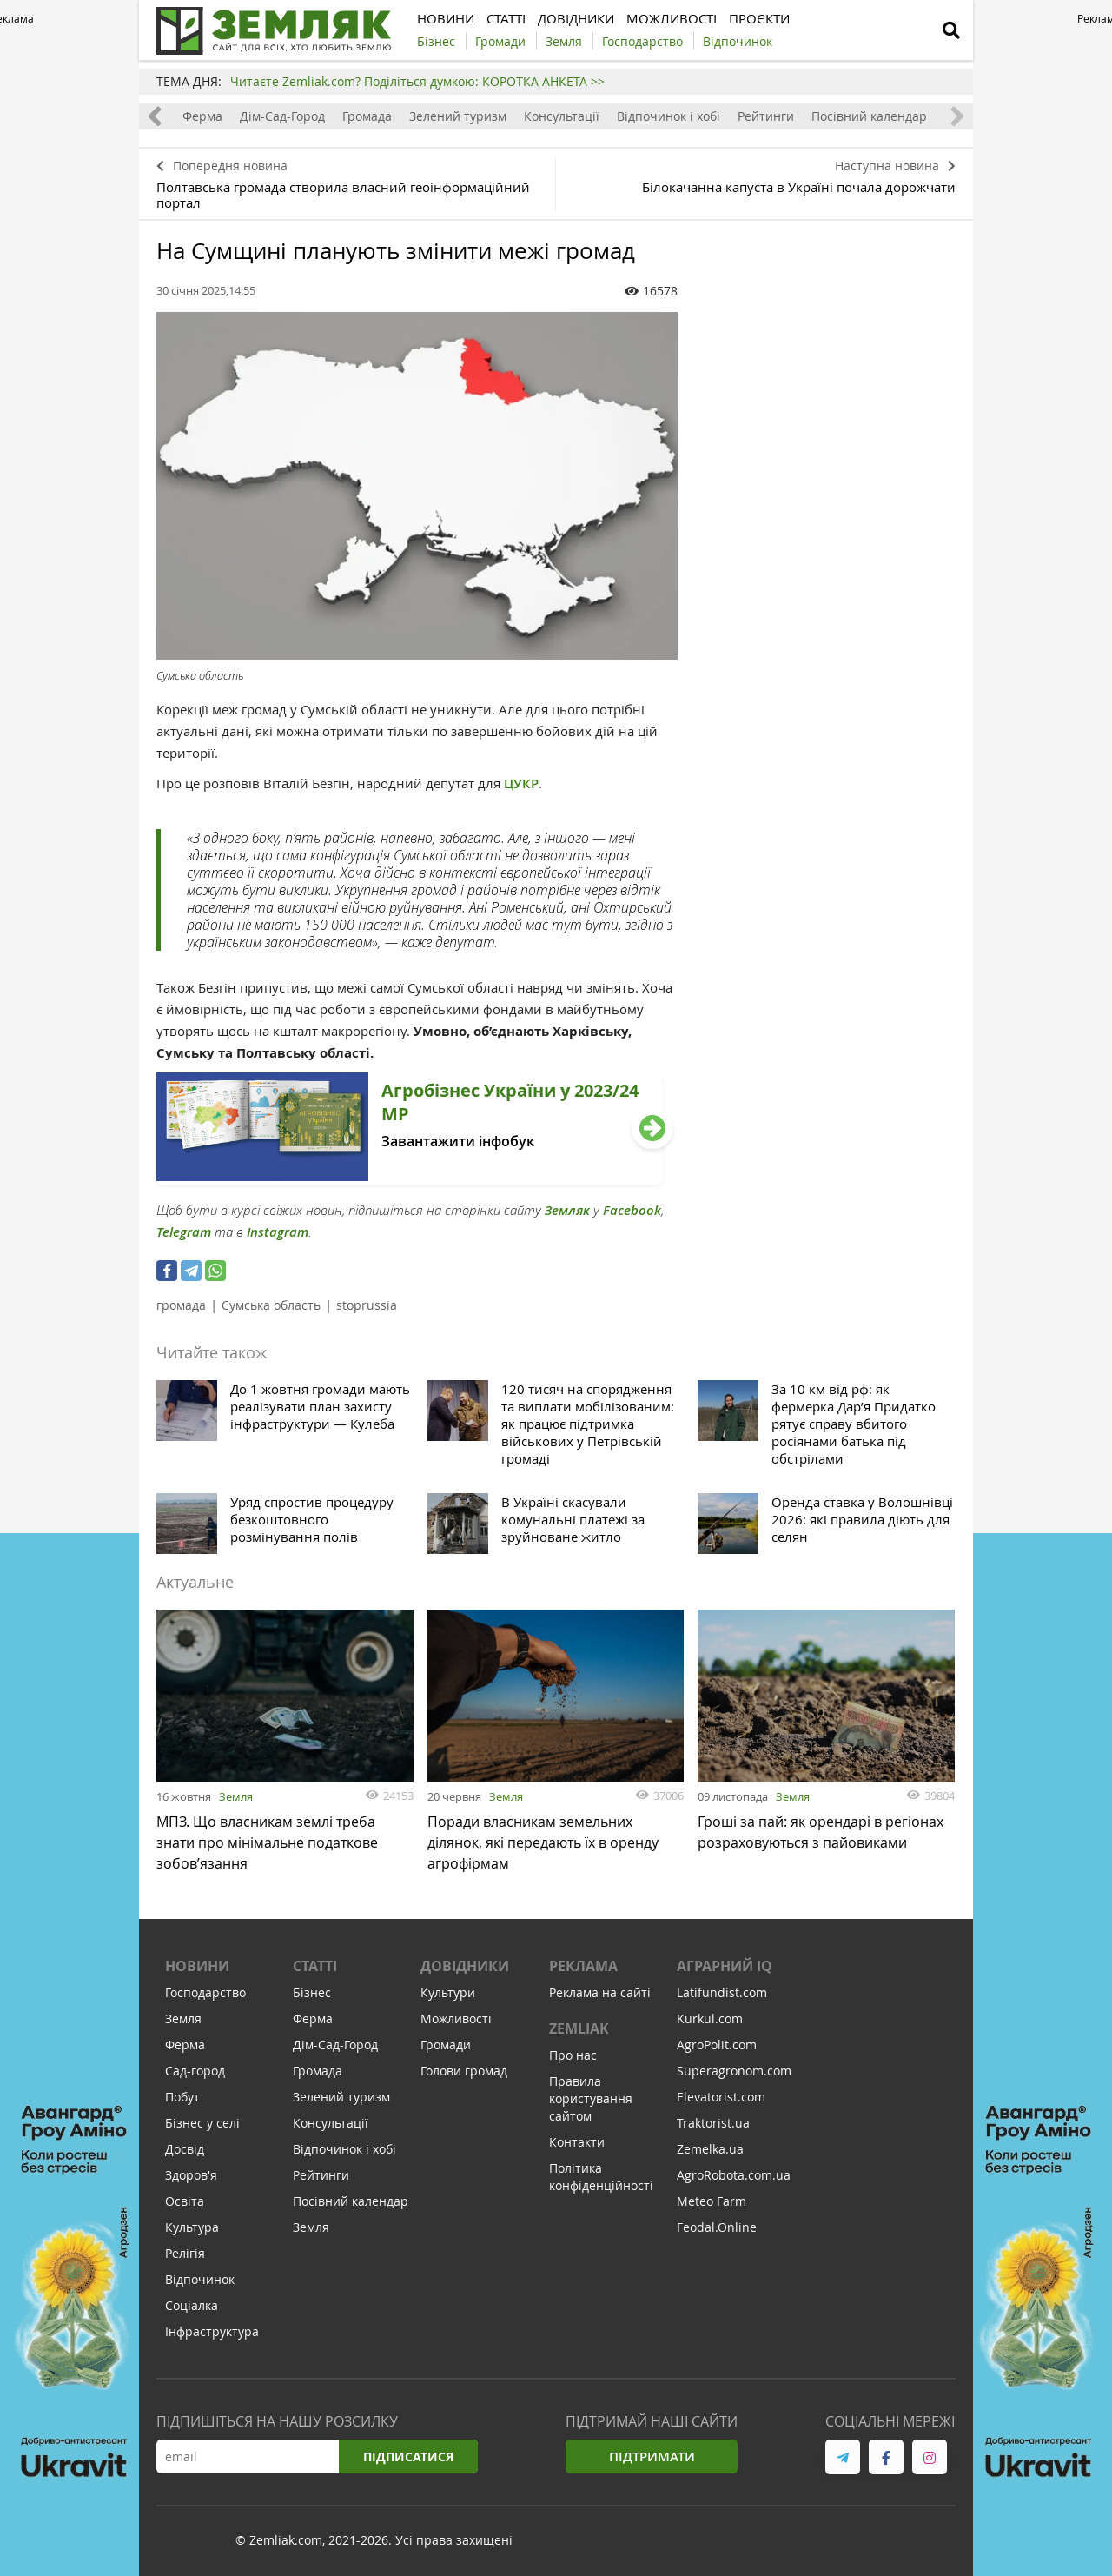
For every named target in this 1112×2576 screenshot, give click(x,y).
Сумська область (271, 1305)
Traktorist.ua (713, 2123)
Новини (197, 1965)
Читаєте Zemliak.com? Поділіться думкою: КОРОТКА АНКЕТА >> (417, 81)
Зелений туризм (457, 116)
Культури (447, 1992)
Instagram (277, 1232)
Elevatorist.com (721, 2096)
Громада (367, 116)
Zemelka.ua (710, 2149)
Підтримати (652, 2456)
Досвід (184, 2149)
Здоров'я (191, 2175)
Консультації (561, 116)
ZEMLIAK (579, 2028)
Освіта (184, 2201)
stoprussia (366, 1305)
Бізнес (312, 1992)
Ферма (202, 116)
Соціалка (191, 2305)
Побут (182, 2096)
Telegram (183, 1232)
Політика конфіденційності (601, 2177)
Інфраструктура (212, 2331)
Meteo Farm (711, 2201)
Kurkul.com (710, 2018)
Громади (445, 2044)
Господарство (205, 1992)
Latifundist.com (722, 1992)
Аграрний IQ (724, 1965)
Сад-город (195, 2070)
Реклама (583, 1965)
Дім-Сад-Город (282, 116)
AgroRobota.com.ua (734, 2175)
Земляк (567, 1210)
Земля (236, 1796)
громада (181, 1305)
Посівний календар (869, 116)
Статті (315, 1965)
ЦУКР (521, 783)
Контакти (577, 2142)
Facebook (632, 1210)
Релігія (185, 2253)
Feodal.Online (717, 2227)
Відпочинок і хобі (668, 116)
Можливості (456, 2018)
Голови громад (463, 2070)
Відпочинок (200, 2279)
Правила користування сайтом (590, 2098)
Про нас (573, 2055)
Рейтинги (766, 116)
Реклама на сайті (600, 1992)
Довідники (464, 1965)
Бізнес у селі (202, 2123)
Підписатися (408, 2456)
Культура (192, 2227)
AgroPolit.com (717, 2044)
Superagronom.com (734, 2070)
